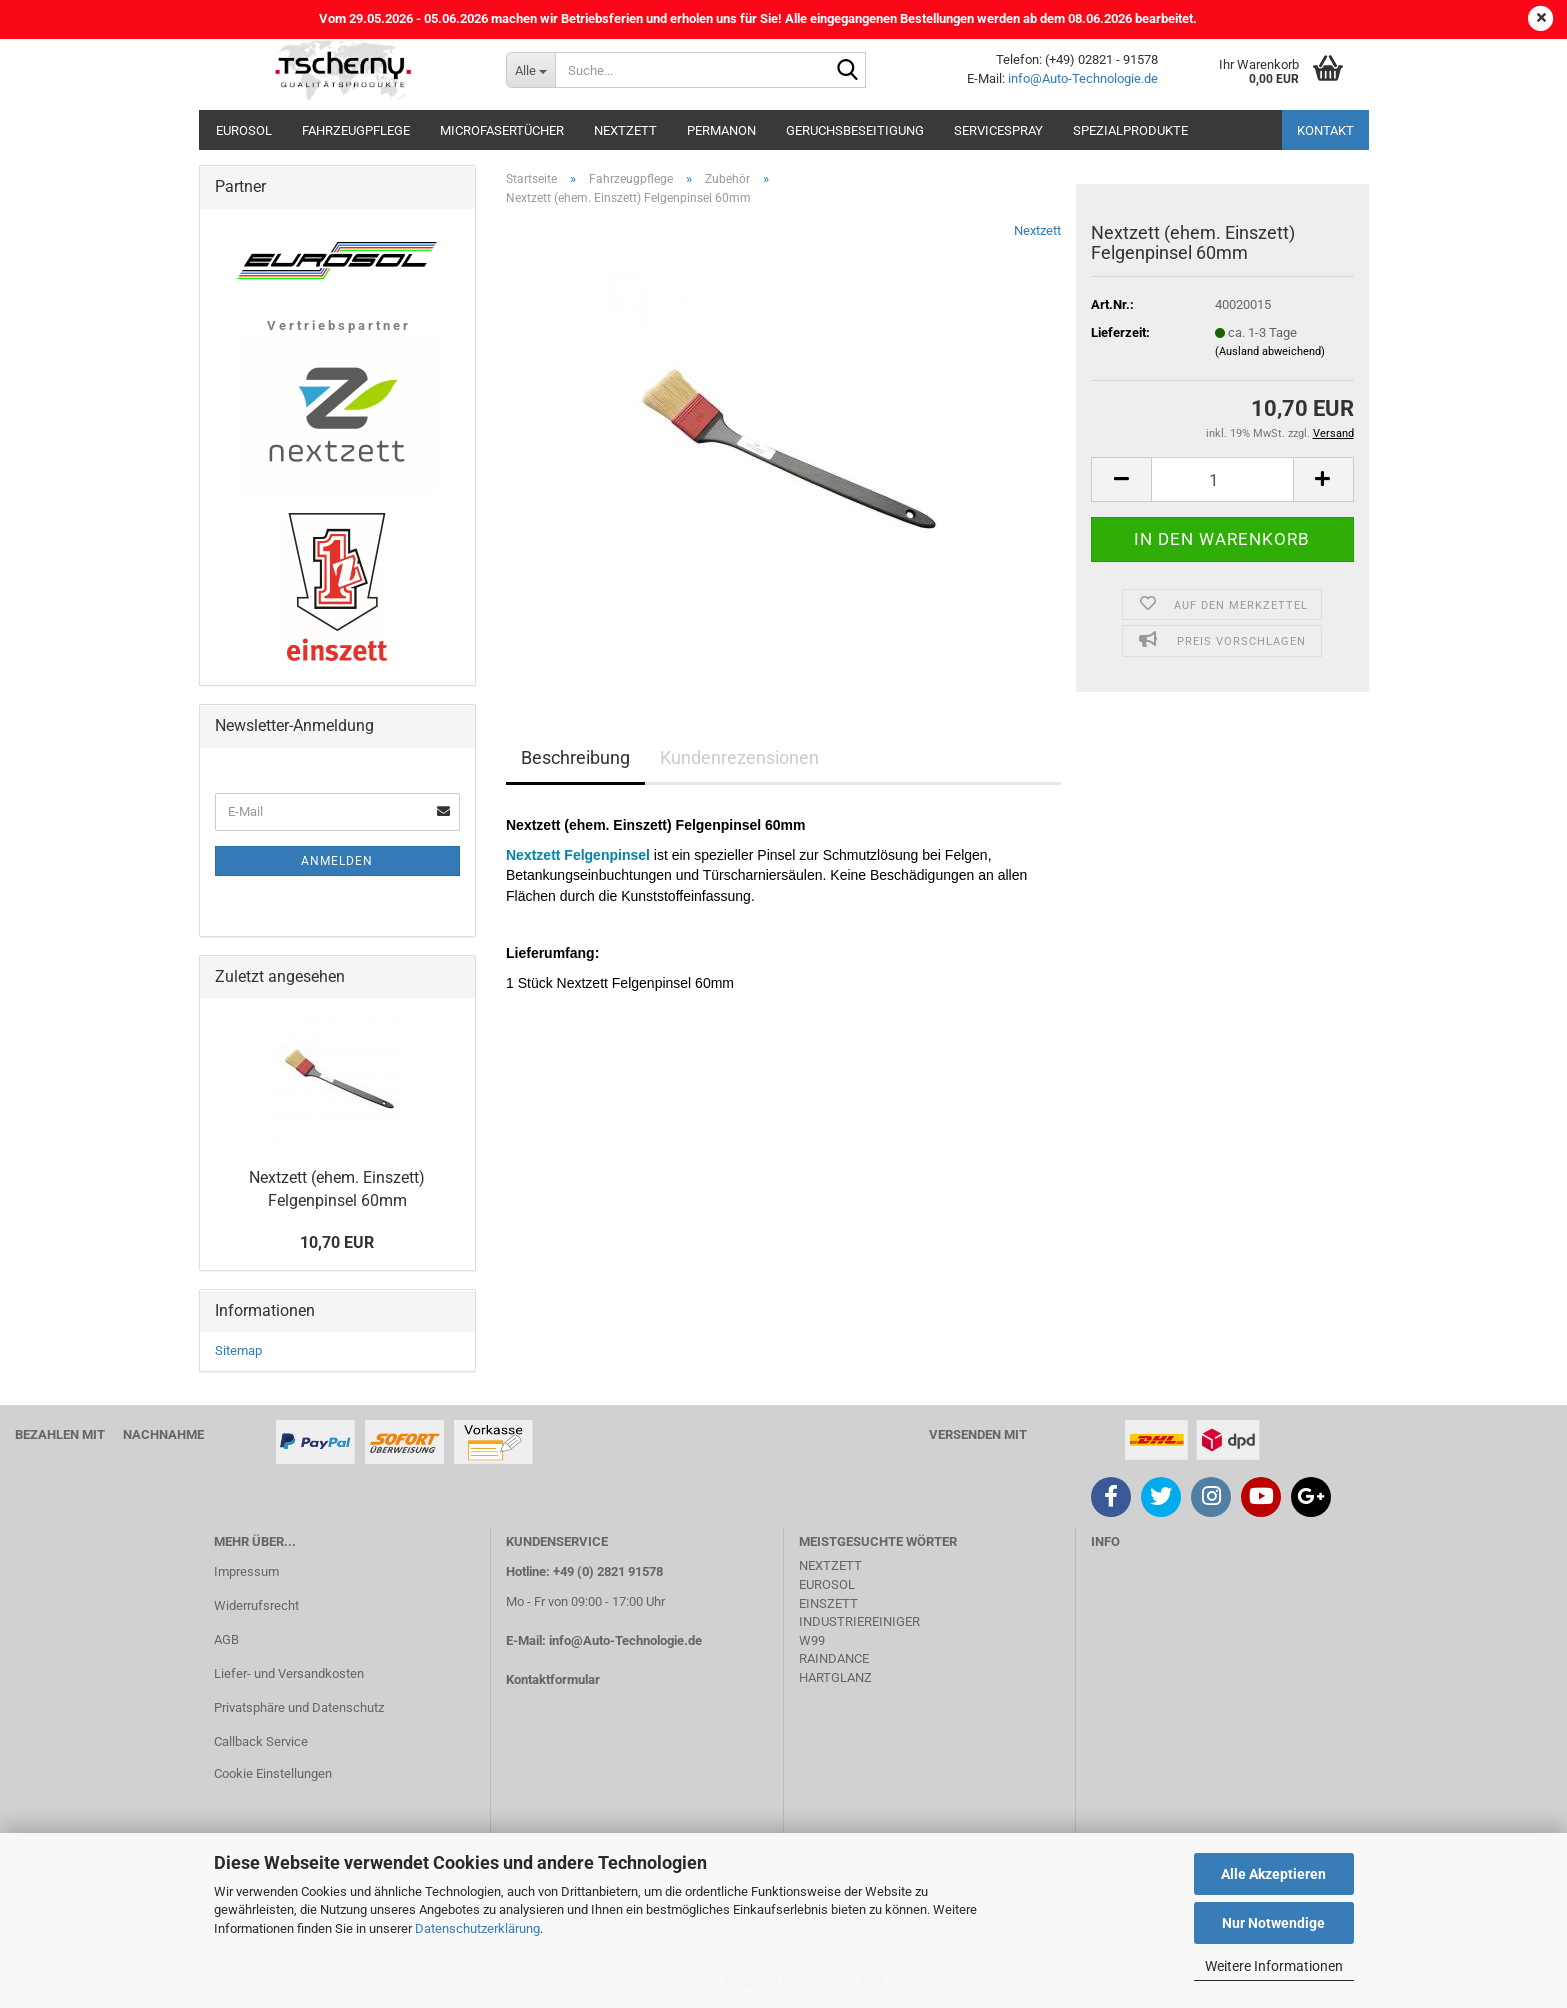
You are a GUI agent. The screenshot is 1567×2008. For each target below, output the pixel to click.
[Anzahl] (1222, 479)
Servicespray (998, 130)
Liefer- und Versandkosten (289, 1673)
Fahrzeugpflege (356, 130)
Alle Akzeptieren (1273, 1874)
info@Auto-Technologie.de (1083, 78)
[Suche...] (530, 70)
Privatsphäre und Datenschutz (299, 1707)
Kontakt (1325, 130)
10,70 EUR (337, 1242)
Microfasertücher (502, 130)
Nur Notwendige (1273, 1923)
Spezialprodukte (1130, 130)
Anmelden (337, 861)
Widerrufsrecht (256, 1605)
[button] (1121, 479)
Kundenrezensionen (739, 757)
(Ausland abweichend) (1270, 351)
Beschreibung (575, 757)
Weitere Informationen (1274, 1966)
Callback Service (261, 1741)
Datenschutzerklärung (477, 1928)
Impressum (246, 1571)
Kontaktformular (553, 1679)
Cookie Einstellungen (273, 1773)
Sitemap (238, 1350)
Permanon (721, 130)
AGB (226, 1639)
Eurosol (244, 130)
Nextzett (625, 130)
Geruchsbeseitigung (855, 130)
